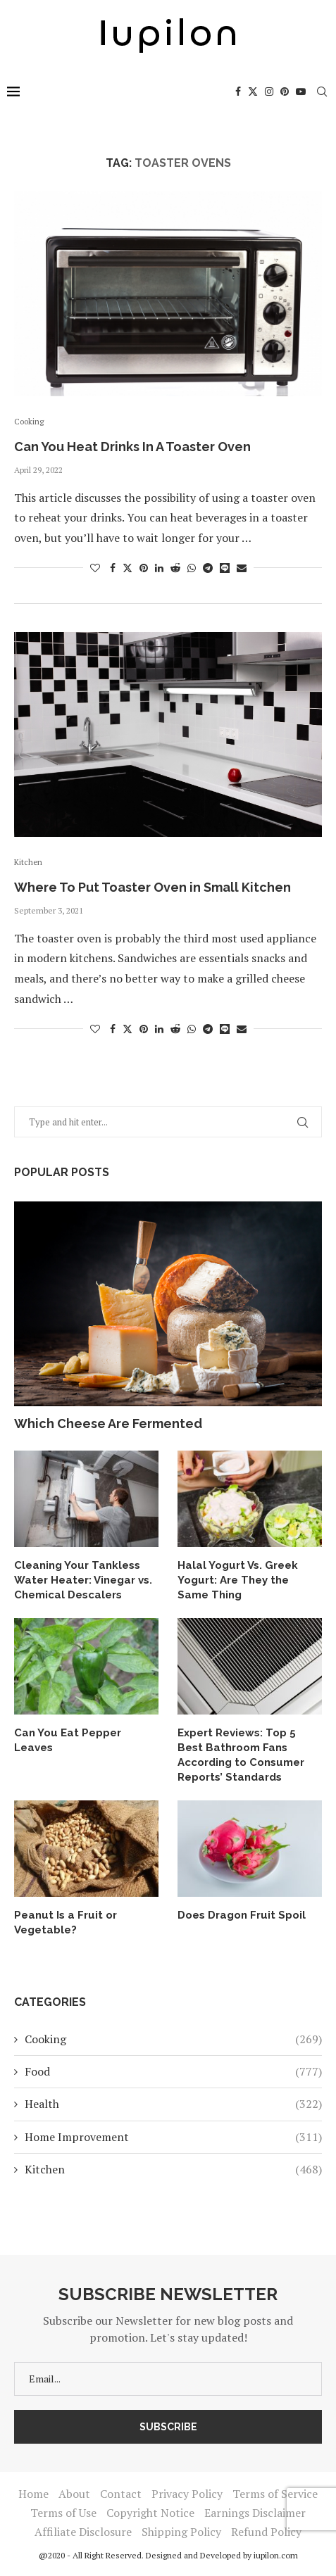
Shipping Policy (181, 2531)
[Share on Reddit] (175, 567)
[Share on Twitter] (127, 567)
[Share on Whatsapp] (191, 567)
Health (173, 2103)
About (74, 2493)
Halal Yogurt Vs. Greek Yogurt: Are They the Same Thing (238, 1580)
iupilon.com (276, 2555)
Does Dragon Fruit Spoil (242, 1915)
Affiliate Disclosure (83, 2531)
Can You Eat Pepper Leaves (67, 1740)
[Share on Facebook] (113, 567)
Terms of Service (275, 2493)
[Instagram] (269, 91)
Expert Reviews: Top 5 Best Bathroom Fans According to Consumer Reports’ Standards (241, 1754)
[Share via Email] (242, 567)
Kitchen (173, 2169)
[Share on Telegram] (208, 567)
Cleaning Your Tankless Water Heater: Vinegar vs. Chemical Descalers (83, 1580)
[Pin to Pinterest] (143, 567)
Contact (121, 2493)
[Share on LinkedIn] (159, 567)
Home (33, 2493)
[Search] (322, 91)
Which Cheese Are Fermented (108, 1423)
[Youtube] (301, 91)
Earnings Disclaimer (255, 2512)
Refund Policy (266, 2531)
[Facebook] (238, 91)
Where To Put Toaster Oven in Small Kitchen (152, 887)
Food (173, 2071)
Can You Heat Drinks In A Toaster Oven (132, 446)
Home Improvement (173, 2137)
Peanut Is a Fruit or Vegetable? (65, 1922)
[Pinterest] (284, 91)
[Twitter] (253, 91)
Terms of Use (63, 2512)
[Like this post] (95, 567)
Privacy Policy (187, 2493)
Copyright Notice (150, 2512)
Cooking (173, 2039)
